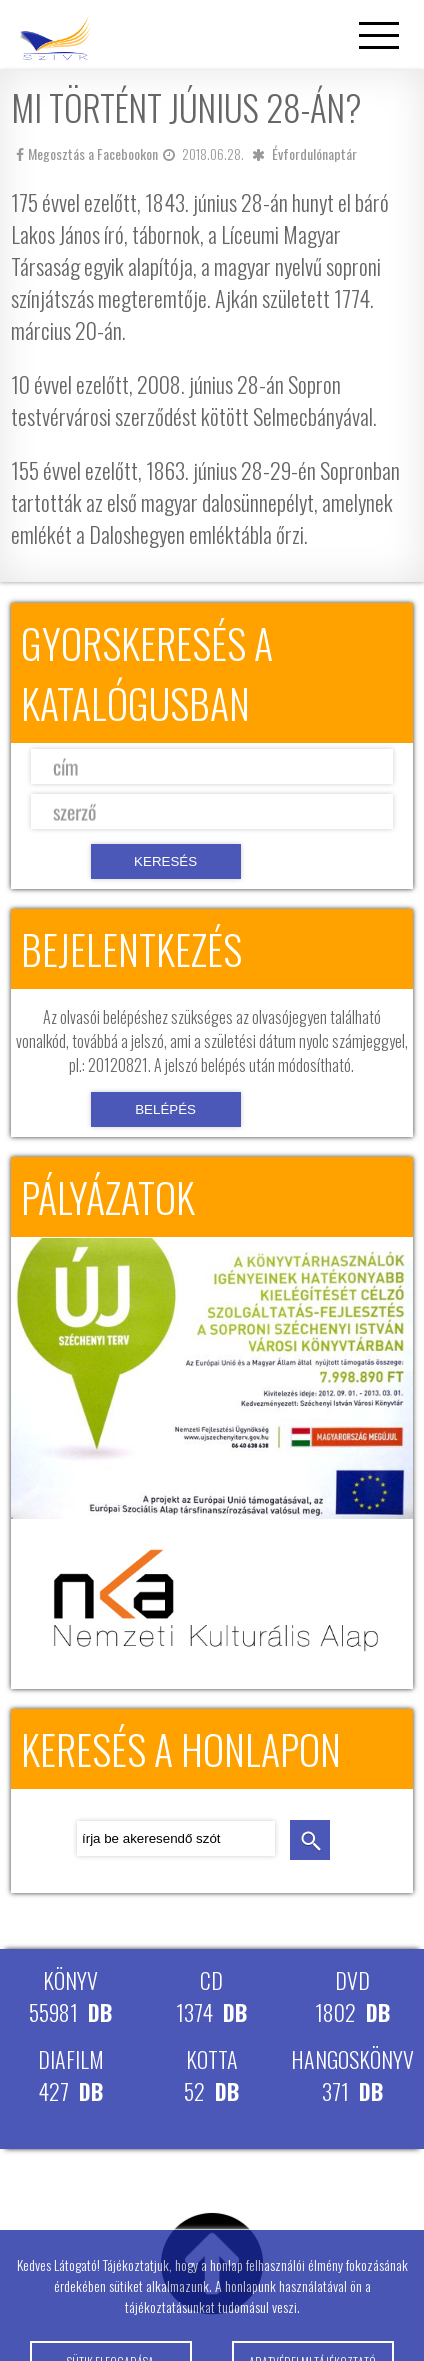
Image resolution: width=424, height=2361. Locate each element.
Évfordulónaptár (314, 153)
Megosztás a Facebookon (87, 153)
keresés (310, 1840)
